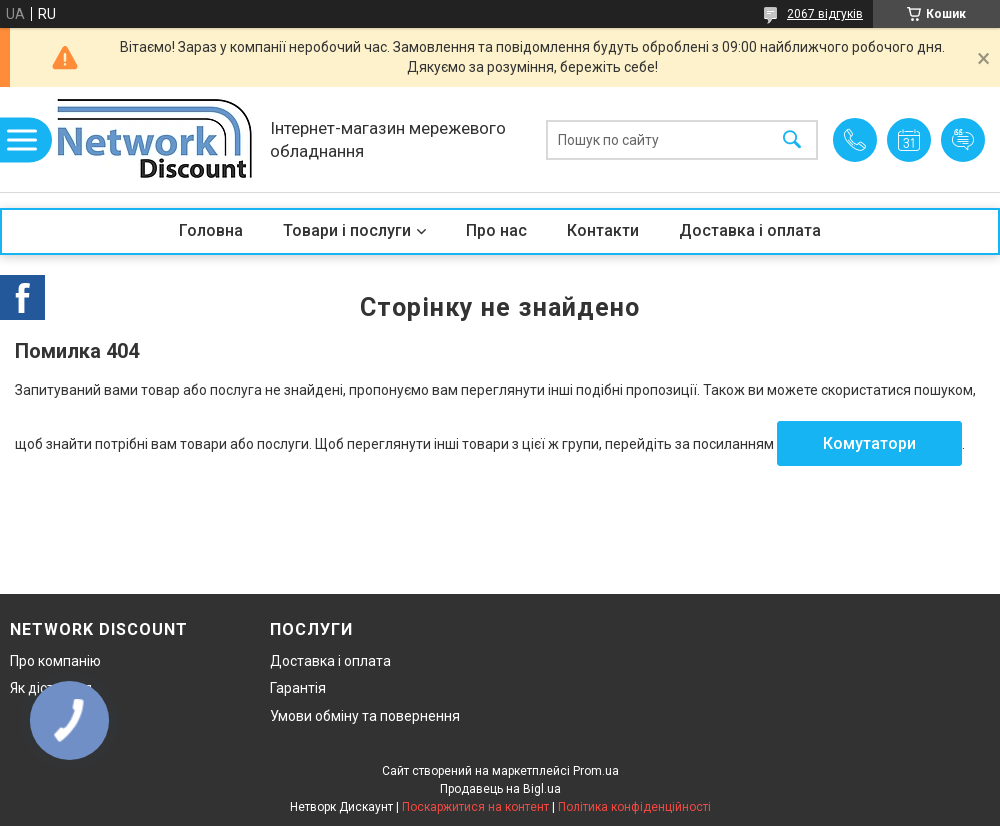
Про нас (496, 230)
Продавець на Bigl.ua (500, 789)
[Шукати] (792, 139)
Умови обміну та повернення (365, 716)
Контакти (603, 230)
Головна (211, 230)
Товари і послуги (347, 230)
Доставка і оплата (750, 230)
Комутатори (869, 443)
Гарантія (298, 688)
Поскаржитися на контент (475, 807)
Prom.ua (596, 771)
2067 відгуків (825, 14)
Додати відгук (963, 140)
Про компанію (55, 661)
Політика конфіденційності (634, 807)
